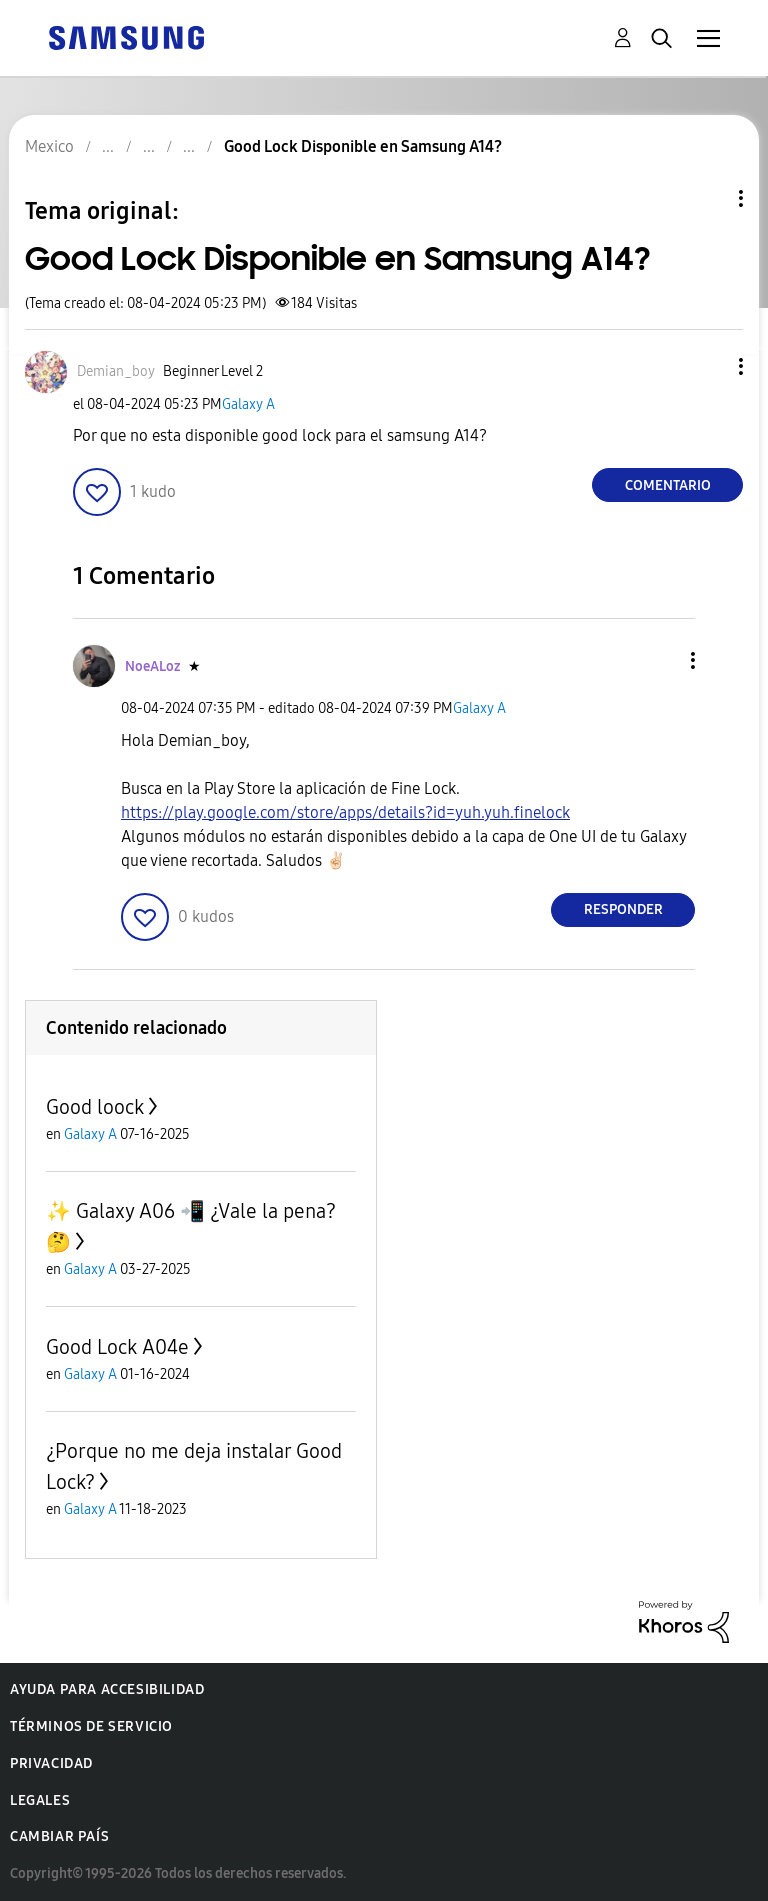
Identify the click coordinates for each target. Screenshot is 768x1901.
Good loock (95, 1107)
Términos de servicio (91, 1726)
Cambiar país (59, 1836)
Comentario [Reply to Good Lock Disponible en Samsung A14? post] (668, 485)
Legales (40, 1800)
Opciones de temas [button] (707, 198)
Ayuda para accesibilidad (107, 1689)
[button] (708, 366)
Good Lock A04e (117, 1347)
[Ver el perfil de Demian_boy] (116, 371)
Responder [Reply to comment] (623, 909)
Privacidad (51, 1763)
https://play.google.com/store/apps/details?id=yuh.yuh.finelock (345, 812)
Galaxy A (248, 404)
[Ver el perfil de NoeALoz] (152, 666)
